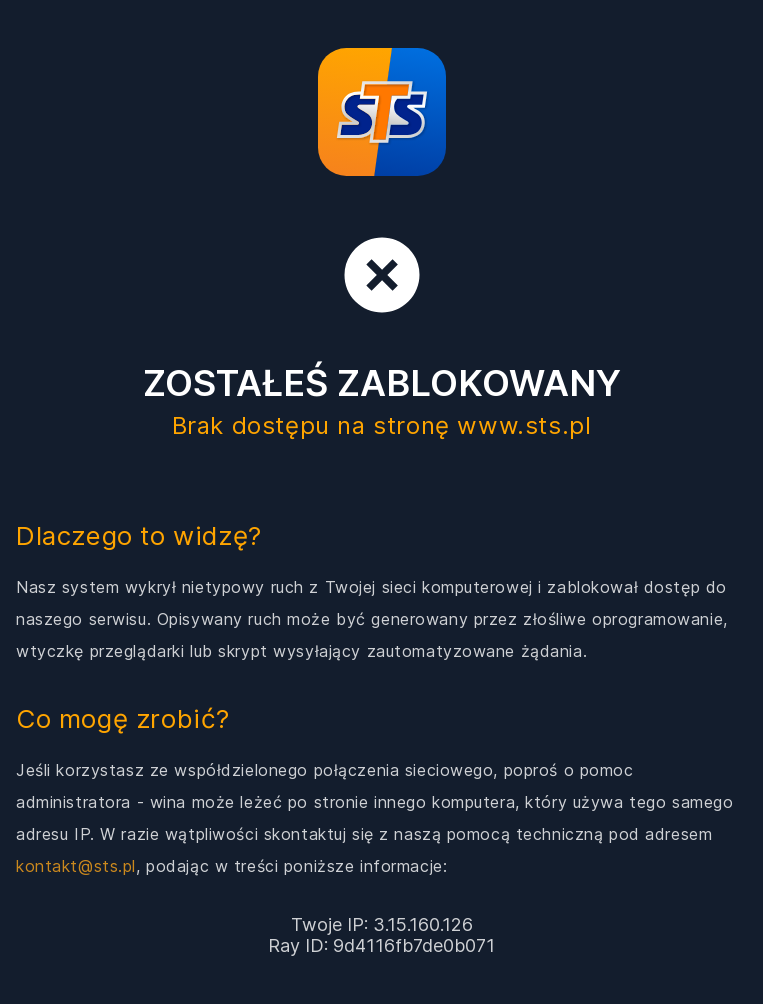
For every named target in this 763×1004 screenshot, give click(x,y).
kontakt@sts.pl (76, 866)
